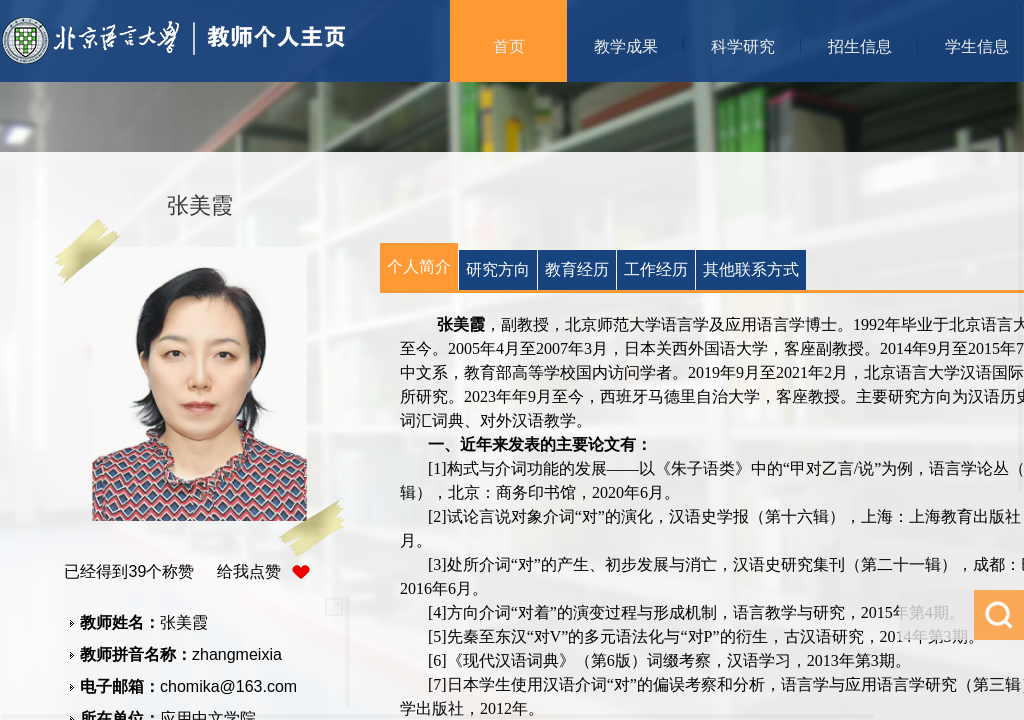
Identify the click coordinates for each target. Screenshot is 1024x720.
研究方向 (498, 269)
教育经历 (577, 269)
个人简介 (419, 266)
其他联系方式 (751, 269)
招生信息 (860, 46)
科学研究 (743, 46)
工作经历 (656, 269)
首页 (509, 46)
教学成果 (626, 46)
